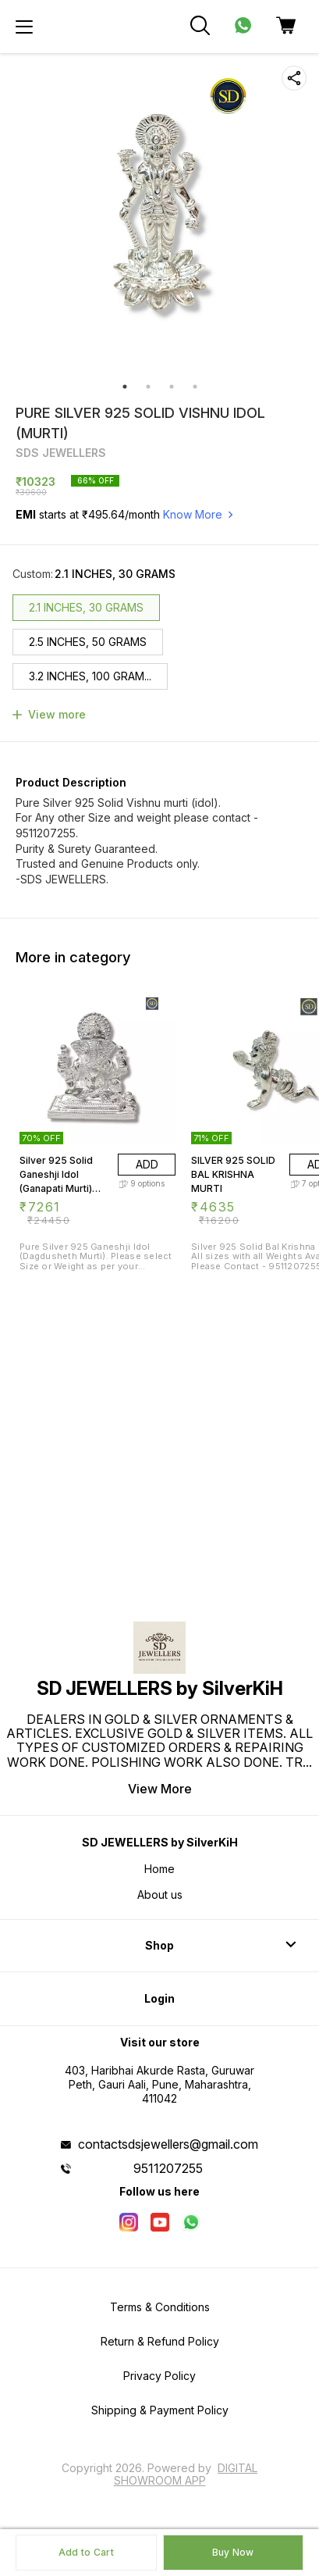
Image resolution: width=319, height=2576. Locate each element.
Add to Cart (86, 2552)
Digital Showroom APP (186, 2474)
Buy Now (233, 2552)
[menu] (24, 26)
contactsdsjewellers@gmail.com (168, 2144)
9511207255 (168, 2168)
